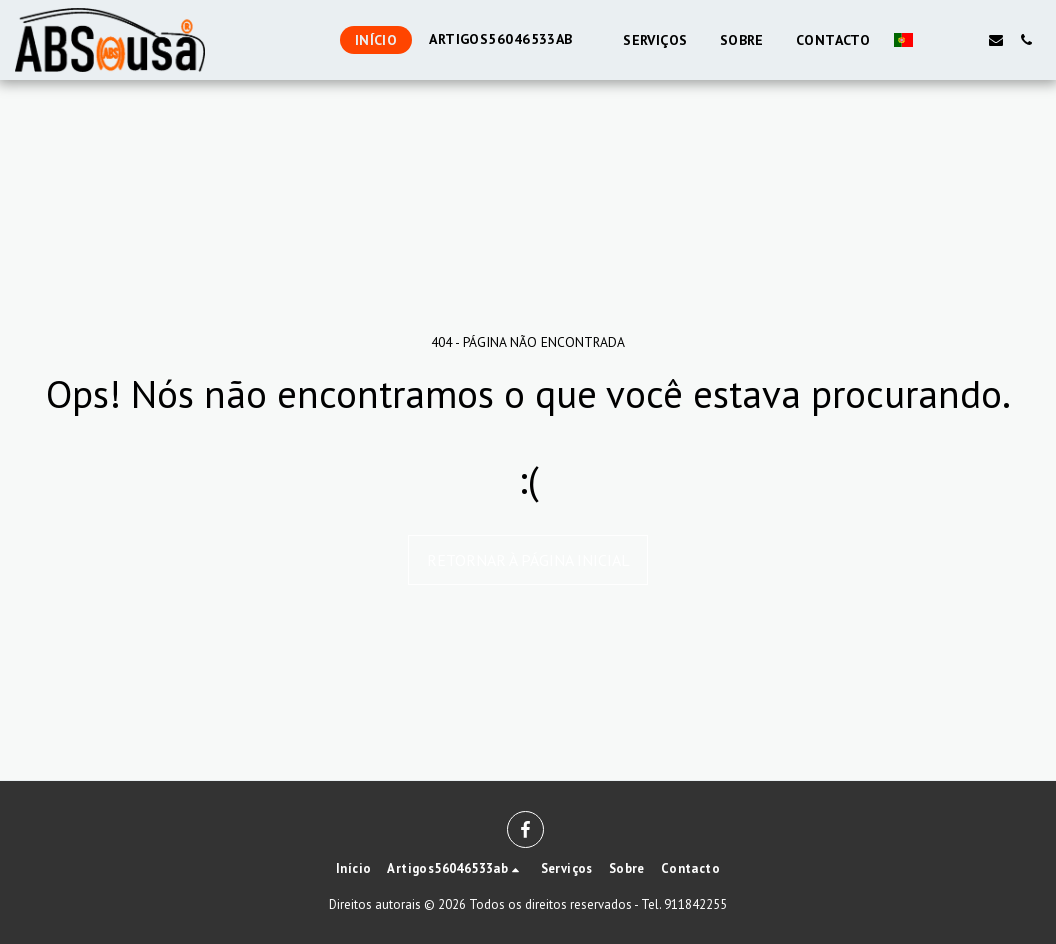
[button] (936, 40)
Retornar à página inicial (528, 560)
